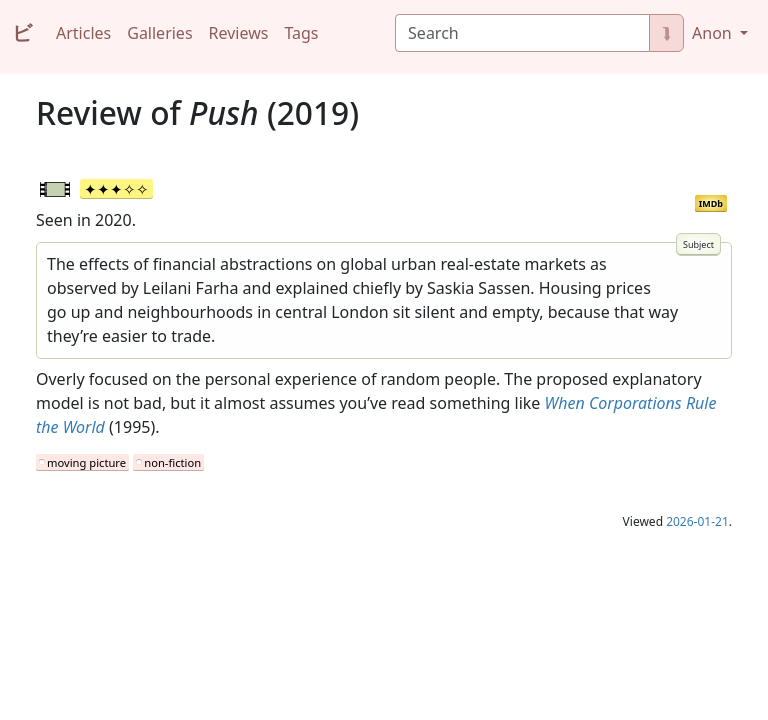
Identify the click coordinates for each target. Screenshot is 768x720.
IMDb (711, 203)
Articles (83, 33)
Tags (301, 33)
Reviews (239, 33)
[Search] (522, 33)
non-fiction (172, 462)
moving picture (86, 462)
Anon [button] (714, 33)
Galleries (159, 33)
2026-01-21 (697, 521)
